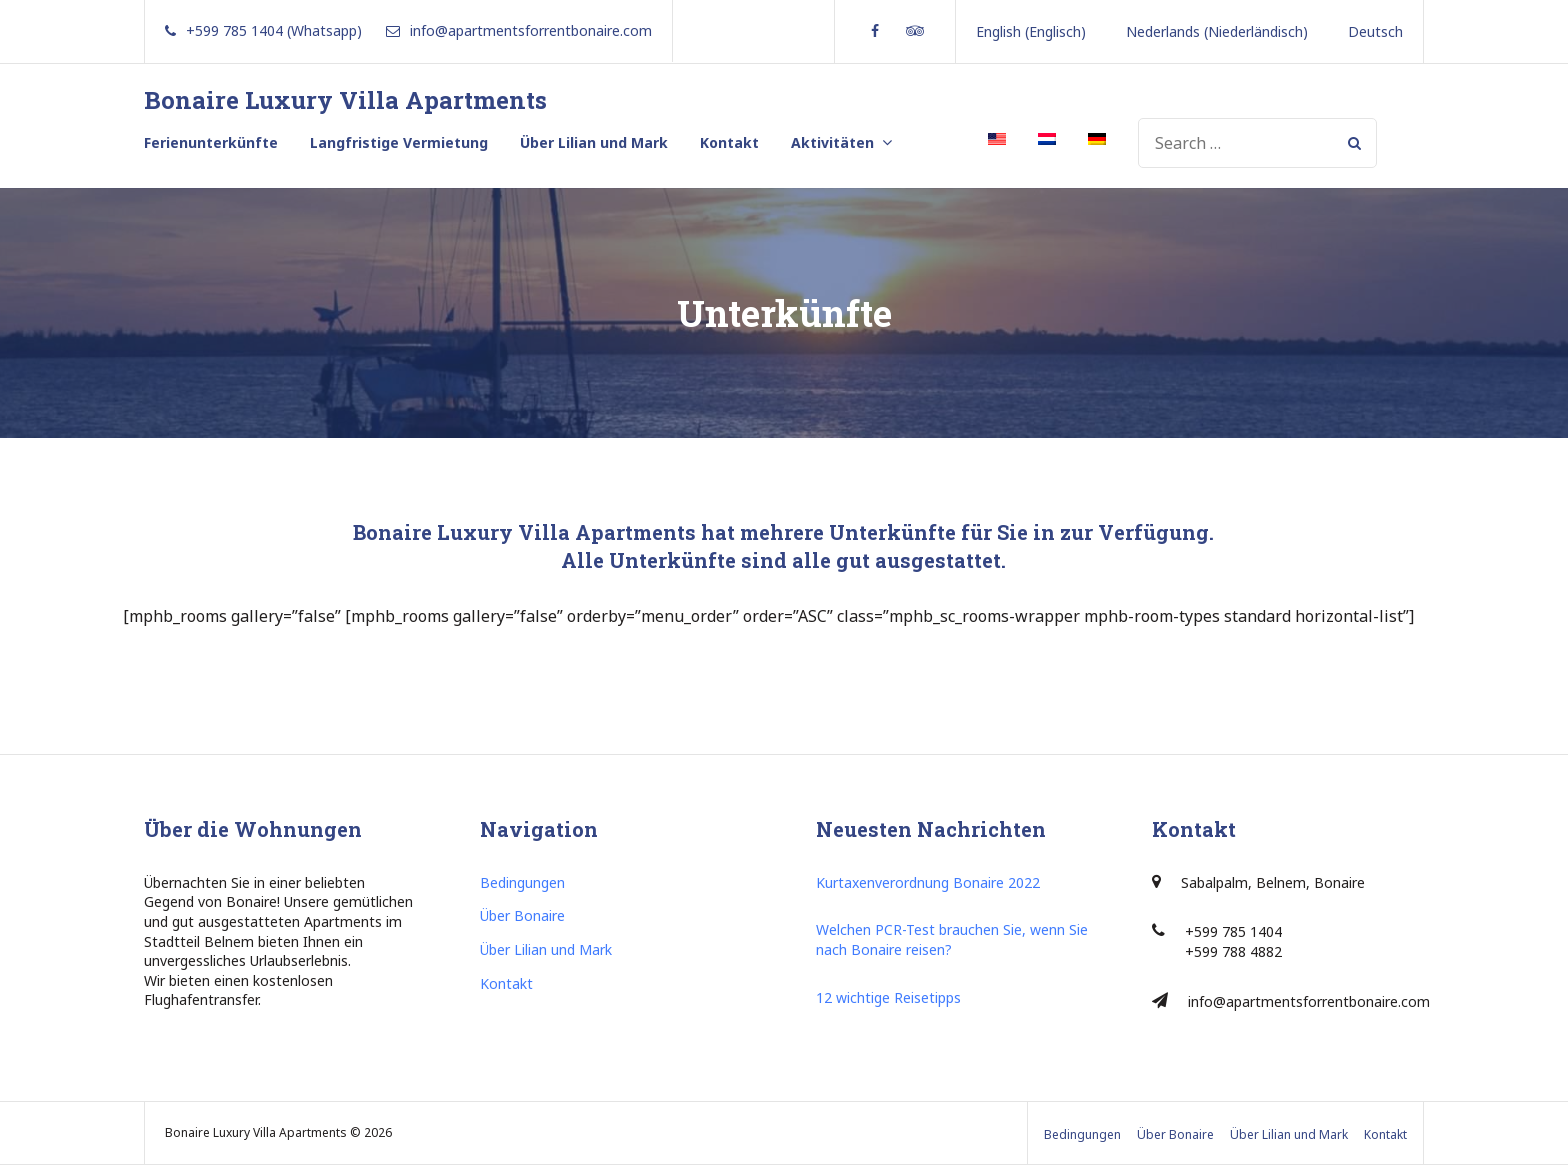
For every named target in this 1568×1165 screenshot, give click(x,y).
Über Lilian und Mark (594, 142)
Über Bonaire (522, 915)
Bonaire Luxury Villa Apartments (345, 100)
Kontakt (729, 142)
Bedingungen (522, 882)
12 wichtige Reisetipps (888, 997)
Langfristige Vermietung (399, 142)
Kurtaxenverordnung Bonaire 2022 (928, 882)
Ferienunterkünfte (211, 142)
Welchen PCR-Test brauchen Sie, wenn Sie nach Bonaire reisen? (952, 939)
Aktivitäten (832, 142)
